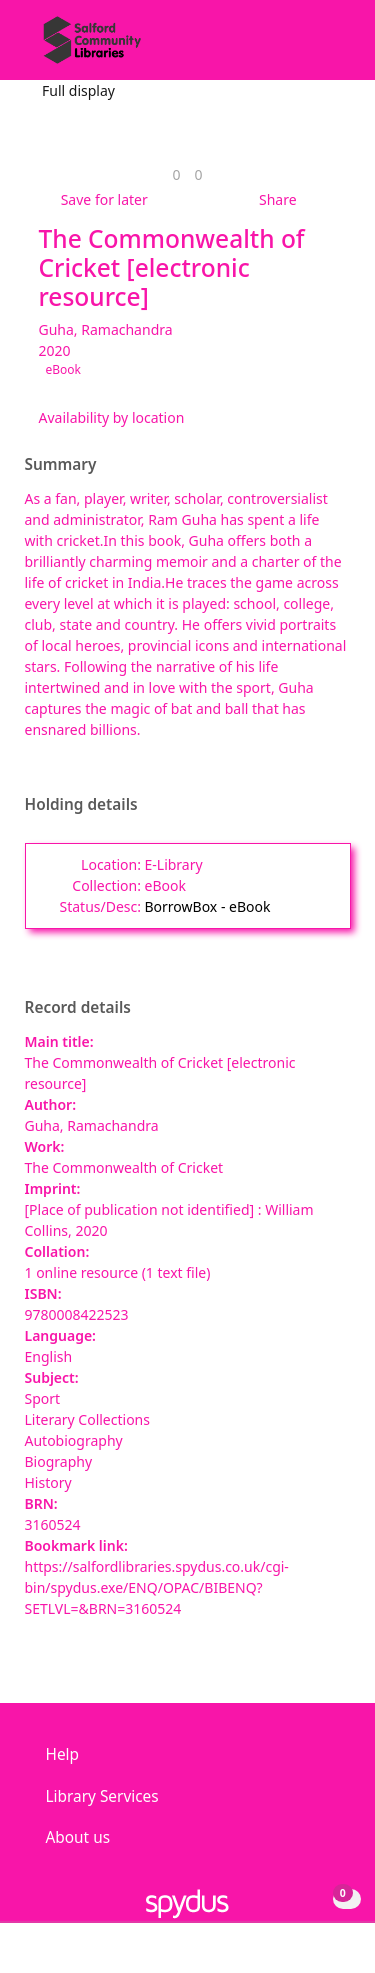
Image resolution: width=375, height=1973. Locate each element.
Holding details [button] (81, 805)
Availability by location (112, 417)
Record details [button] (78, 1008)
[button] (305, 47)
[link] (176, 174)
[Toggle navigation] (329, 47)
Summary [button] (61, 465)
